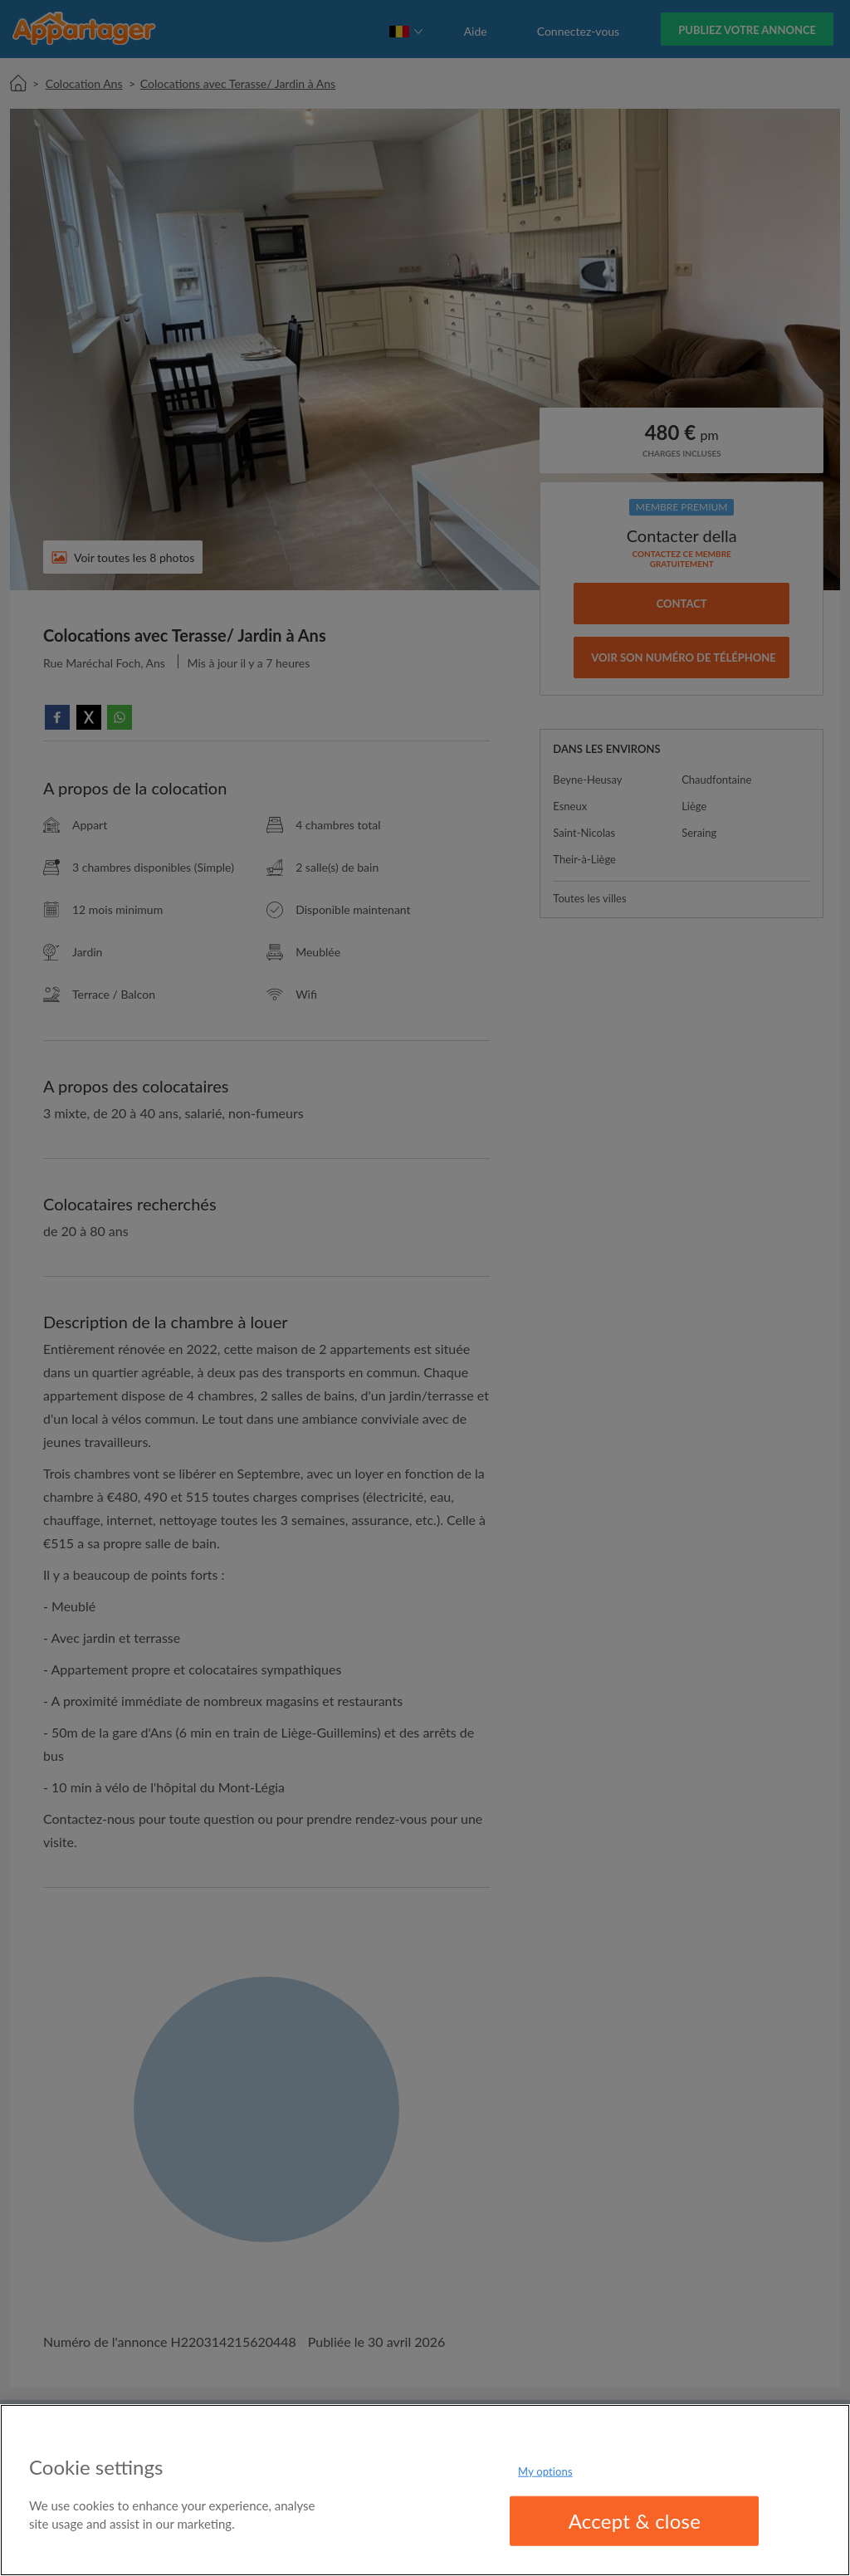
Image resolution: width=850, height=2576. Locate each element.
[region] (425, 2490)
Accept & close (635, 2521)
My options (545, 2470)
